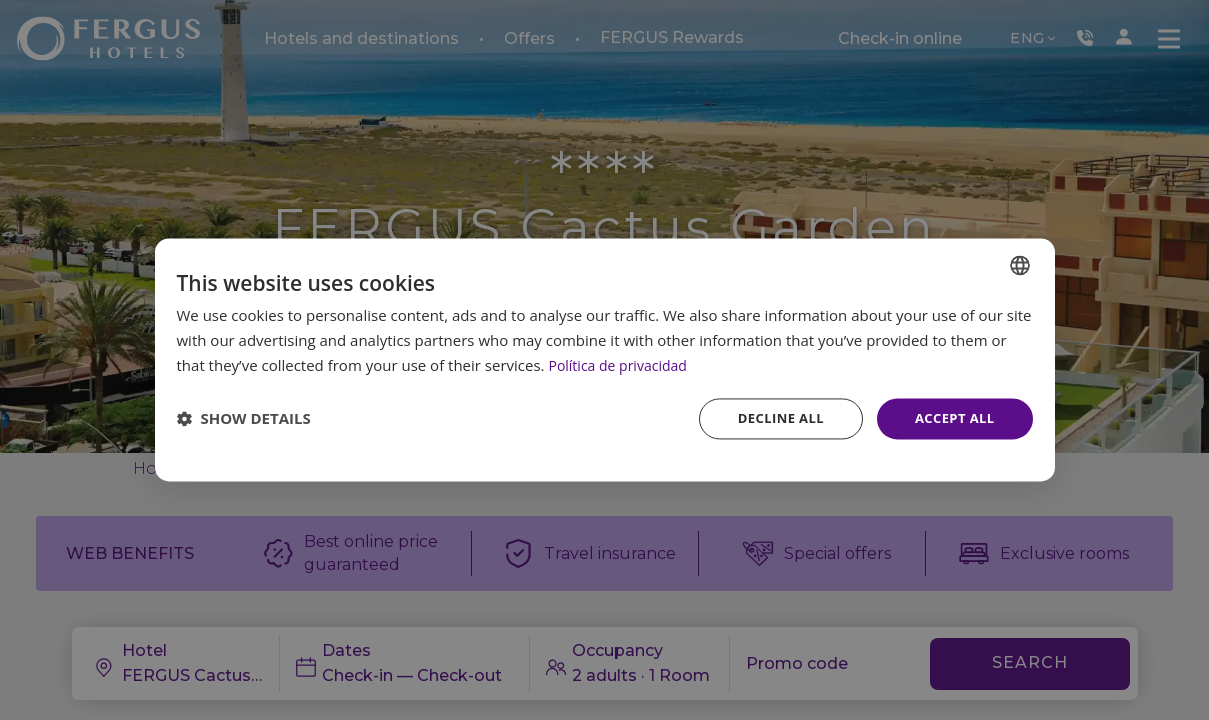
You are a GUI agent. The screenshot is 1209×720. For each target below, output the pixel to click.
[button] (244, 419)
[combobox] (1020, 264)
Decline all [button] (772, 417)
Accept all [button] (951, 417)
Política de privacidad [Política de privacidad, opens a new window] (622, 364)
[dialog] (605, 360)
